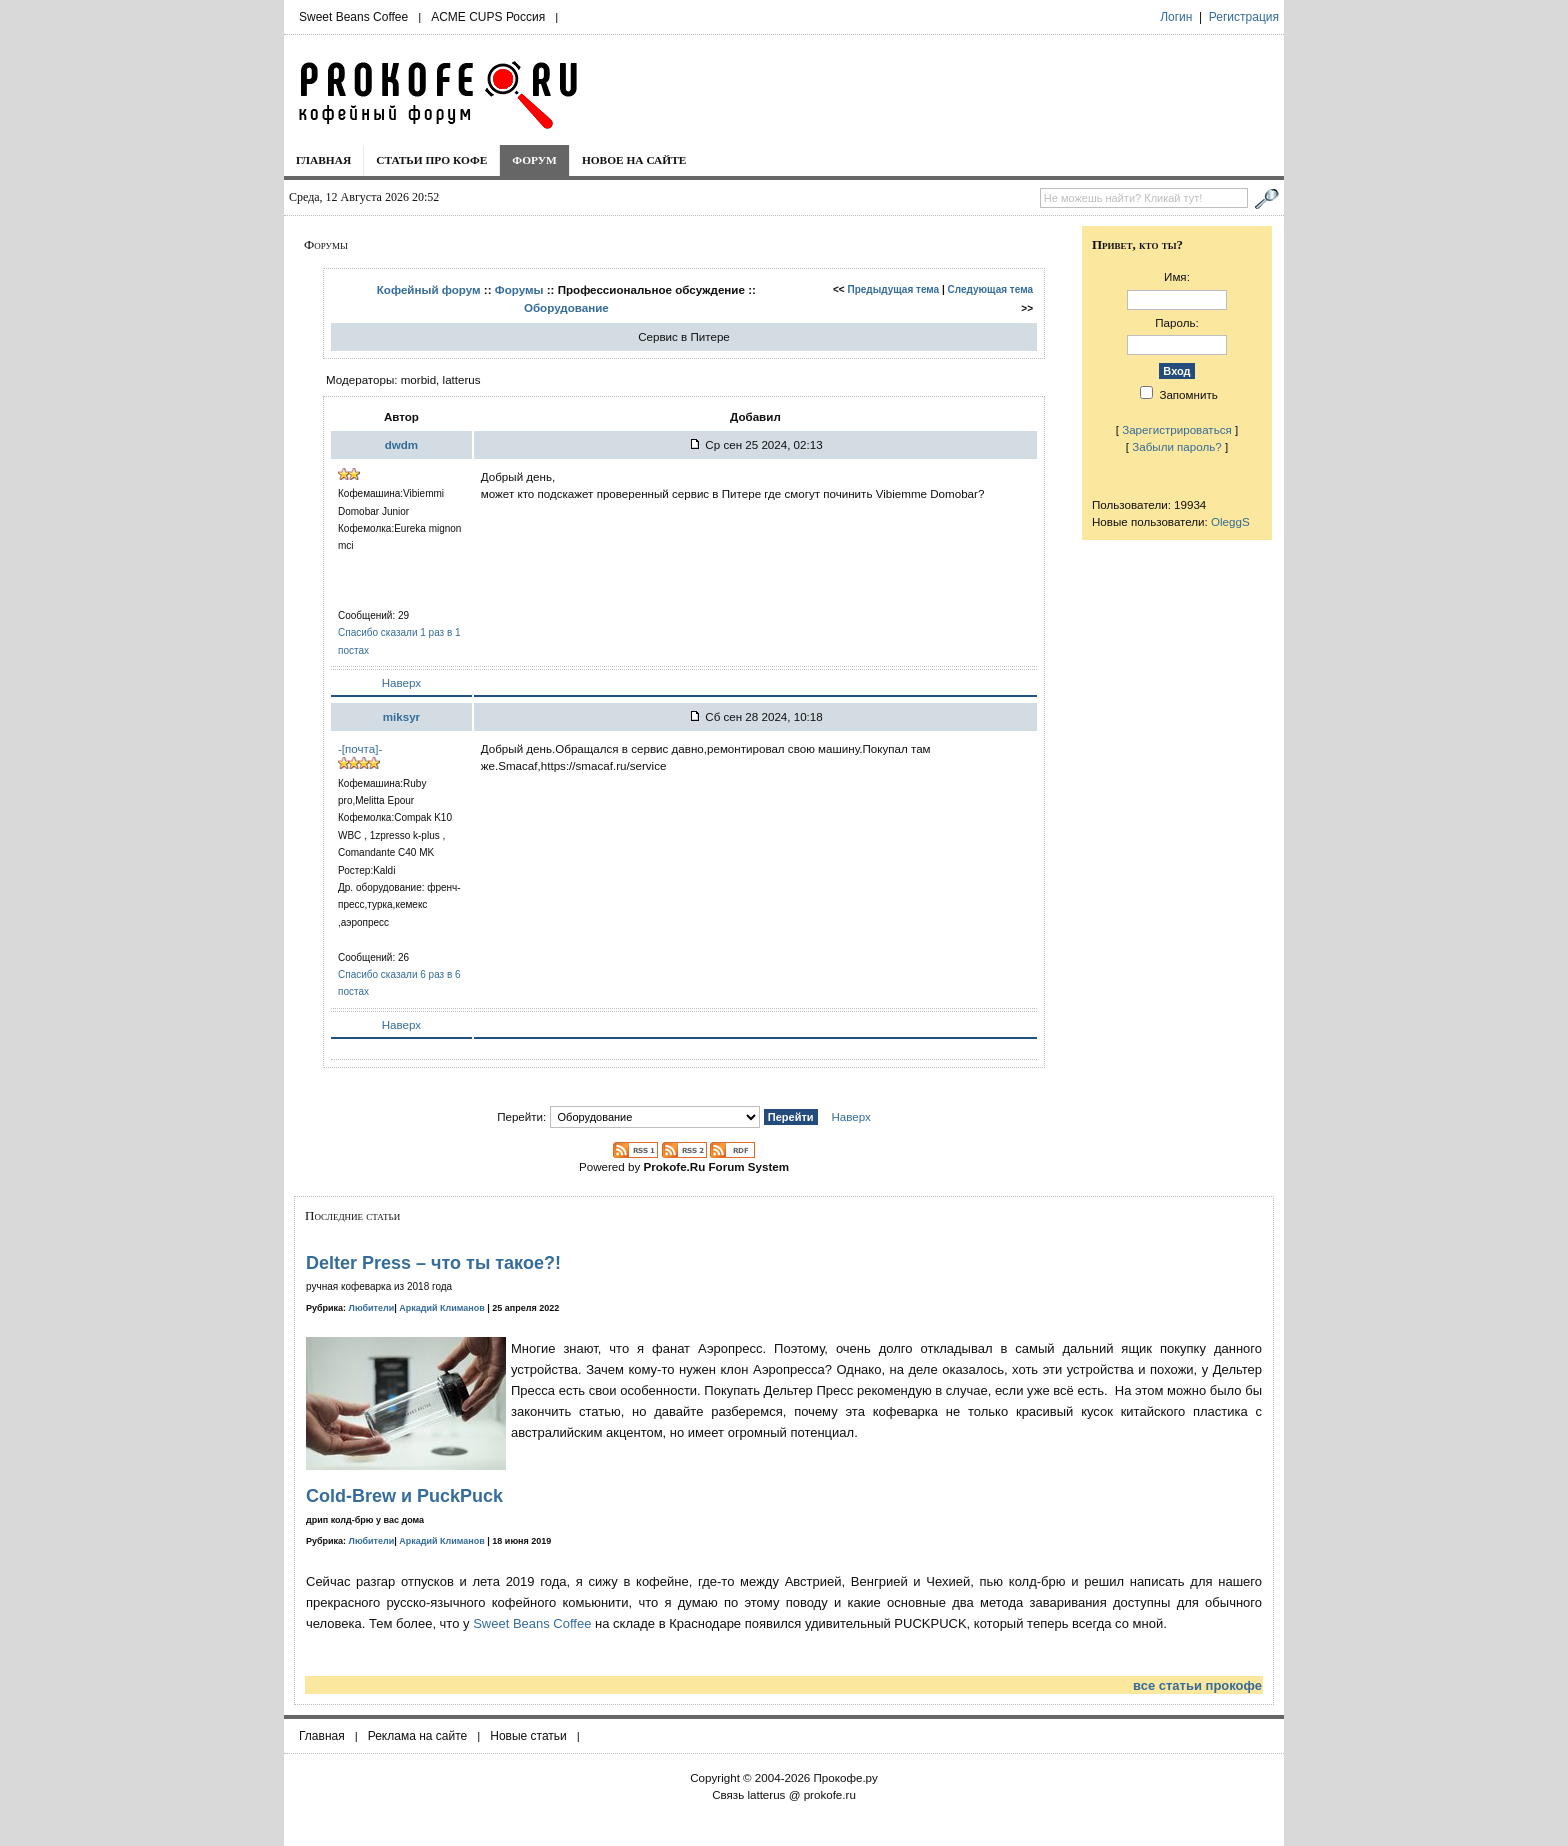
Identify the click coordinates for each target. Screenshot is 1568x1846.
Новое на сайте (634, 160)
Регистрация (1244, 17)
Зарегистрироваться (1177, 429)
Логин (1176, 17)
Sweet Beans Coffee (353, 17)
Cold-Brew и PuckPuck (404, 1496)
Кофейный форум (429, 289)
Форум (534, 160)
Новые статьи (528, 1736)
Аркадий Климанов (442, 1308)
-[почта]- (360, 748)
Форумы (519, 289)
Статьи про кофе (431, 160)
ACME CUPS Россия (488, 17)
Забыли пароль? (1177, 446)
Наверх (401, 682)
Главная (323, 160)
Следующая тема (990, 289)
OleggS (1230, 521)
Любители (372, 1308)
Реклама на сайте (418, 1736)
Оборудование (566, 307)
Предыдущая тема (894, 289)
